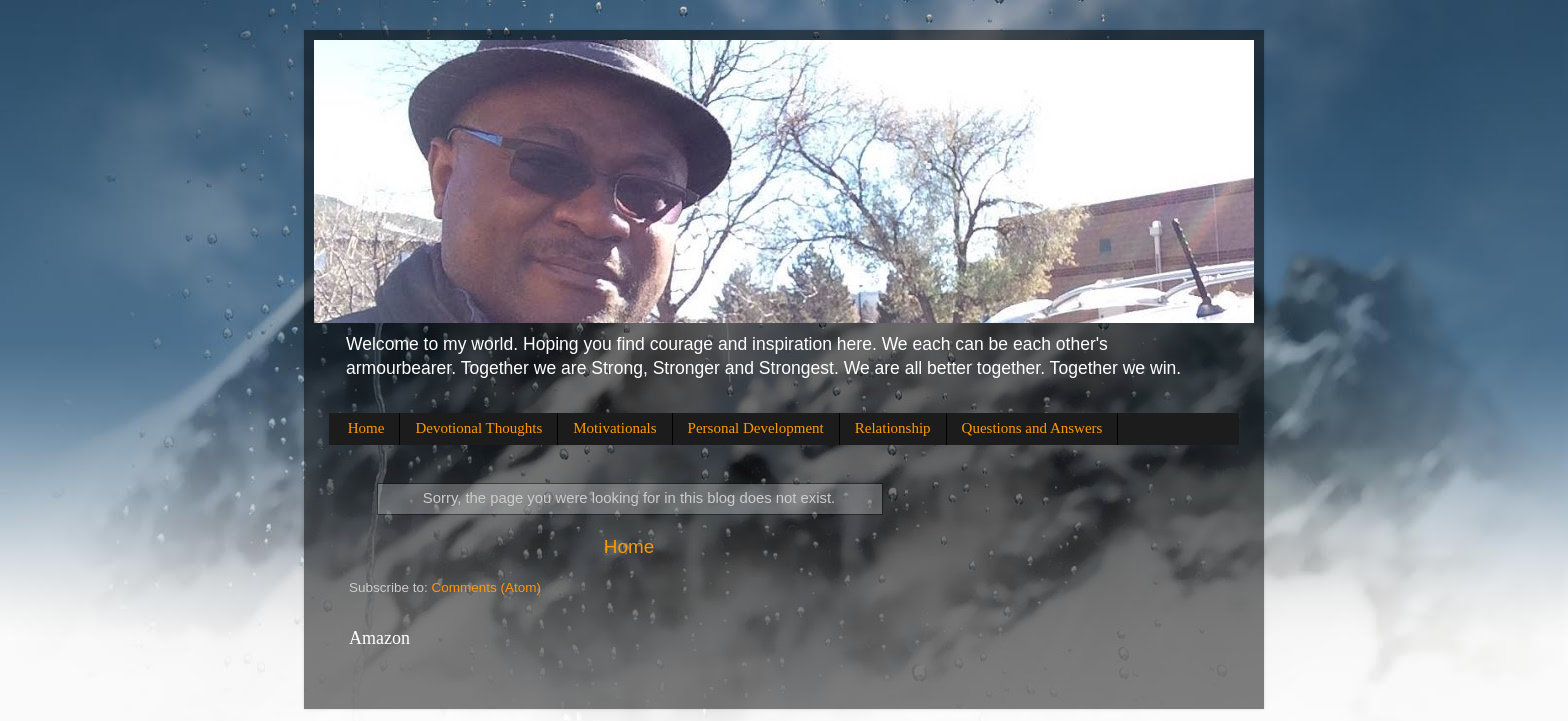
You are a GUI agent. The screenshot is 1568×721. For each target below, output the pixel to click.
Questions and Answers (1032, 428)
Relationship (893, 428)
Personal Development (756, 428)
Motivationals (614, 428)
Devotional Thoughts (478, 428)
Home (366, 428)
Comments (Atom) (487, 587)
